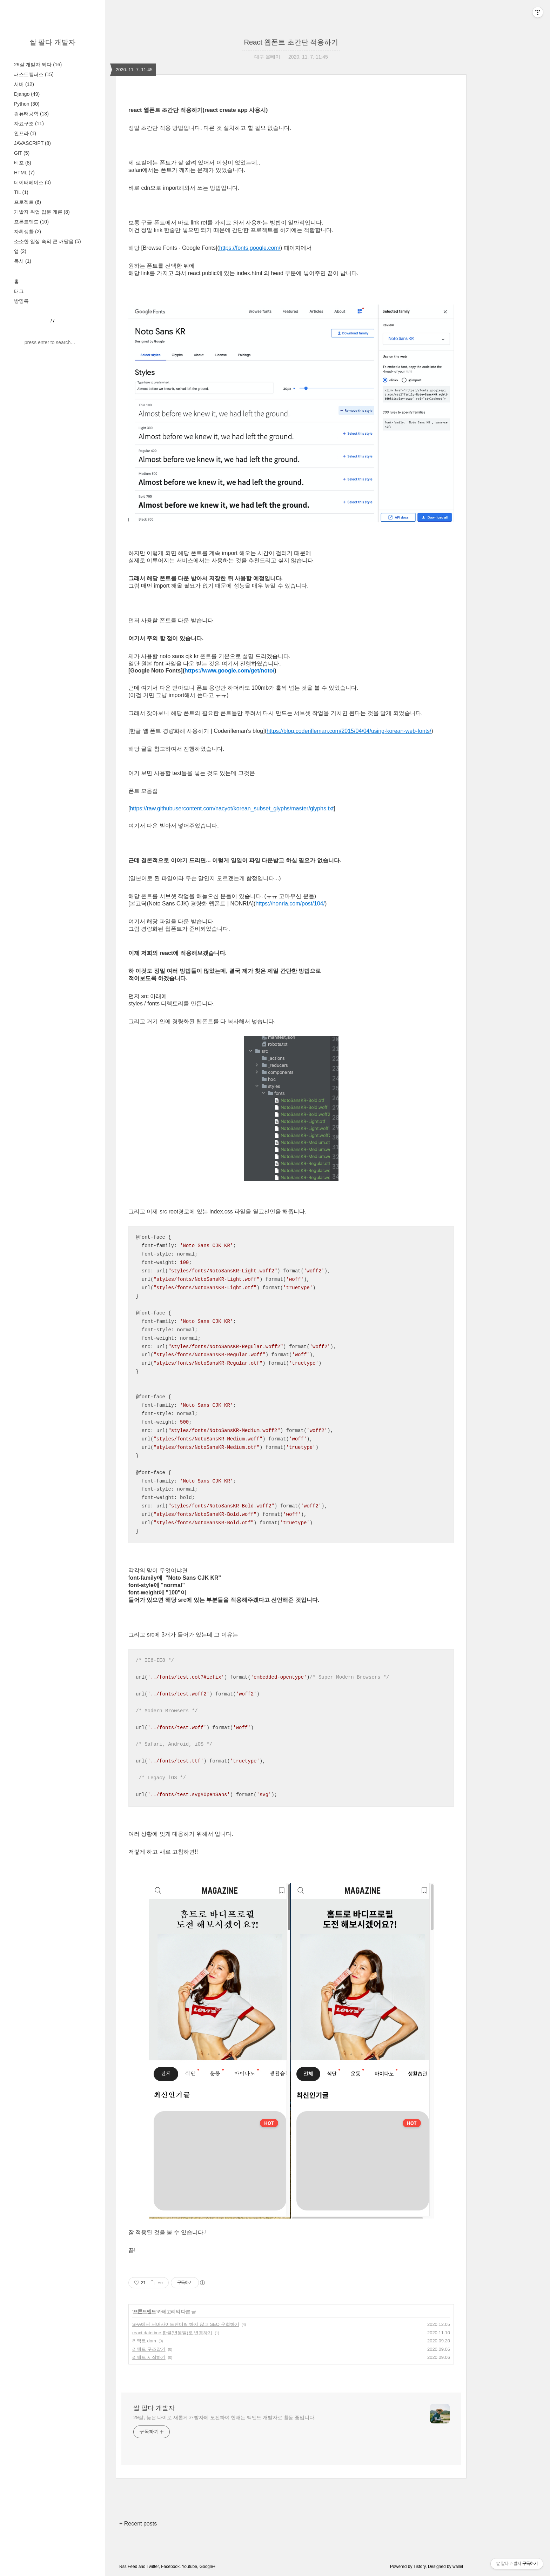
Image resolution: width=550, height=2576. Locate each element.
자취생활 (27, 231)
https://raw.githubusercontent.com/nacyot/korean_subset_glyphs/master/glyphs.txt (232, 808)
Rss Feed (128, 2566)
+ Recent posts (138, 2524)
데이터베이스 (32, 182)
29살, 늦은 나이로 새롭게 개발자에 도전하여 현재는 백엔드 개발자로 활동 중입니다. (224, 2417)
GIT (21, 153)
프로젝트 (27, 202)
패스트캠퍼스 (34, 74)
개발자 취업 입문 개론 (42, 212)
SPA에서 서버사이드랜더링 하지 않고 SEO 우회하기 (185, 2324)
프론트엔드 (31, 222)
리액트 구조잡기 (149, 2349)
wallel (457, 2566)
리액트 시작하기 (149, 2357)
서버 (24, 84)
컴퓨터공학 (31, 113)
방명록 (21, 301)
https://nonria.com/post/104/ (289, 903)
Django (27, 94)
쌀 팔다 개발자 (52, 42)
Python (26, 104)
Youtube (189, 2566)
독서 (22, 261)
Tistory (420, 2566)
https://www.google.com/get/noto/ (229, 671)
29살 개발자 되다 (38, 64)
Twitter (153, 2566)
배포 (22, 163)
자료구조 (29, 123)
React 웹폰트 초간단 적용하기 (291, 42)
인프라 (25, 133)
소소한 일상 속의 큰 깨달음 (47, 241)
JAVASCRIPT (32, 143)
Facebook (170, 2566)
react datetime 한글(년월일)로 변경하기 (172, 2332)
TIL (21, 192)
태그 (19, 291)
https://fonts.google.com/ (249, 248)
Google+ (208, 2566)
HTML (24, 172)
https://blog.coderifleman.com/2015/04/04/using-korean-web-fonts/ (349, 731)
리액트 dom (144, 2340)
